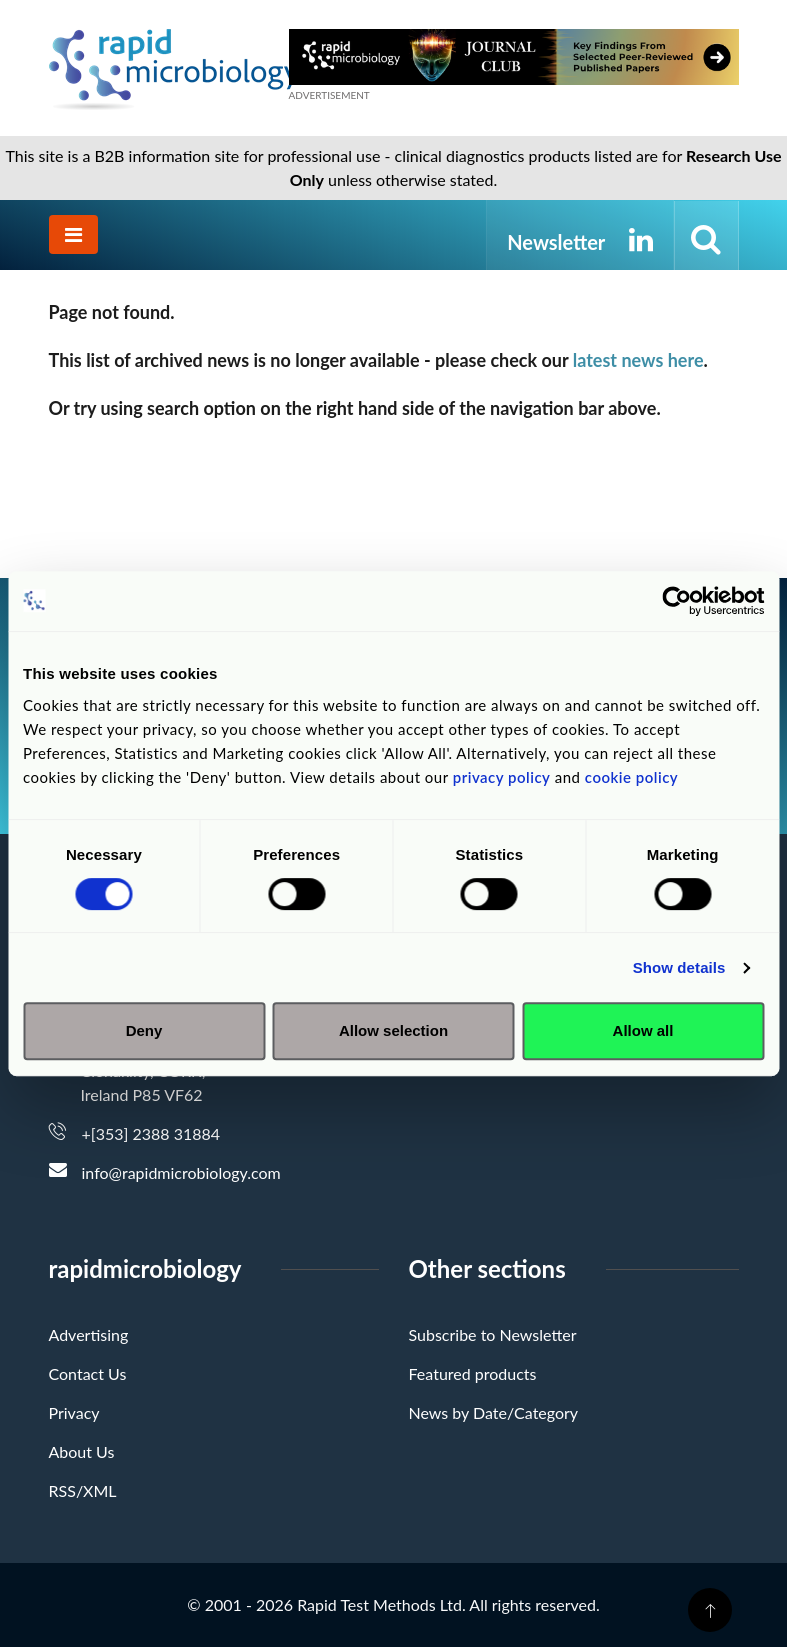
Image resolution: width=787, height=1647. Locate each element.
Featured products (473, 1373)
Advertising (89, 1334)
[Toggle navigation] (73, 234)
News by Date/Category (494, 1412)
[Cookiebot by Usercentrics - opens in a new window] (676, 601)
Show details (679, 967)
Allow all (643, 1030)
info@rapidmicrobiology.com (181, 1172)
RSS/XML (83, 1490)
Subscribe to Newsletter (493, 1334)
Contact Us (88, 1373)
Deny (144, 1030)
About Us (82, 1451)
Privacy (74, 1412)
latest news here (638, 360)
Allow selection (393, 1030)
